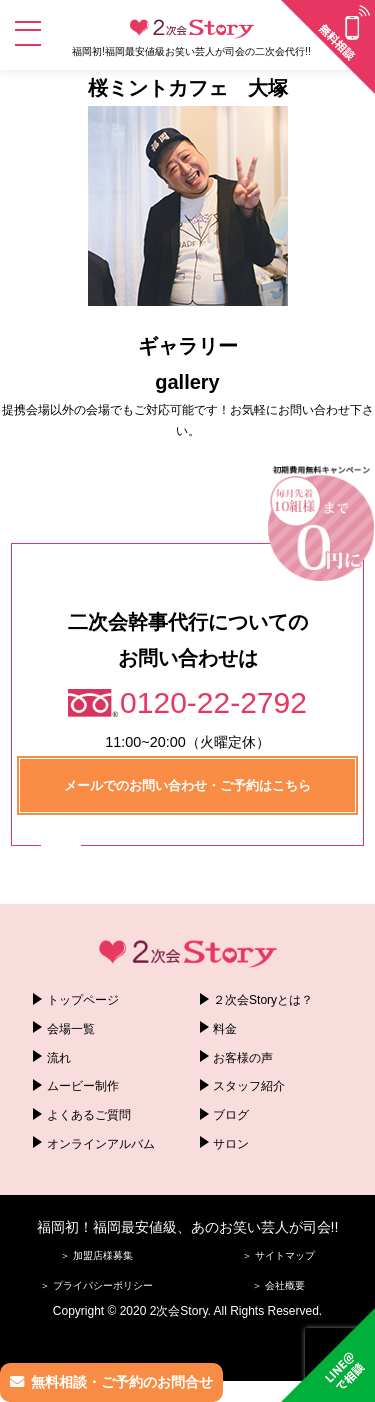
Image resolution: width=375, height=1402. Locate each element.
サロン (231, 1144)
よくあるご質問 (89, 1115)
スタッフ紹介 (249, 1086)
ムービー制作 (83, 1086)
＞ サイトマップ (278, 1255)
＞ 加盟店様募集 (96, 1255)
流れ (59, 1058)
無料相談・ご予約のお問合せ (122, 1382)
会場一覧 (71, 1029)
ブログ (231, 1115)
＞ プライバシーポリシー (96, 1285)
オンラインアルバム (101, 1144)
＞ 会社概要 (278, 1285)
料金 (225, 1029)
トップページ (83, 1000)
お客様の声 (243, 1058)
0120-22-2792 (213, 702)
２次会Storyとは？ (263, 1000)
